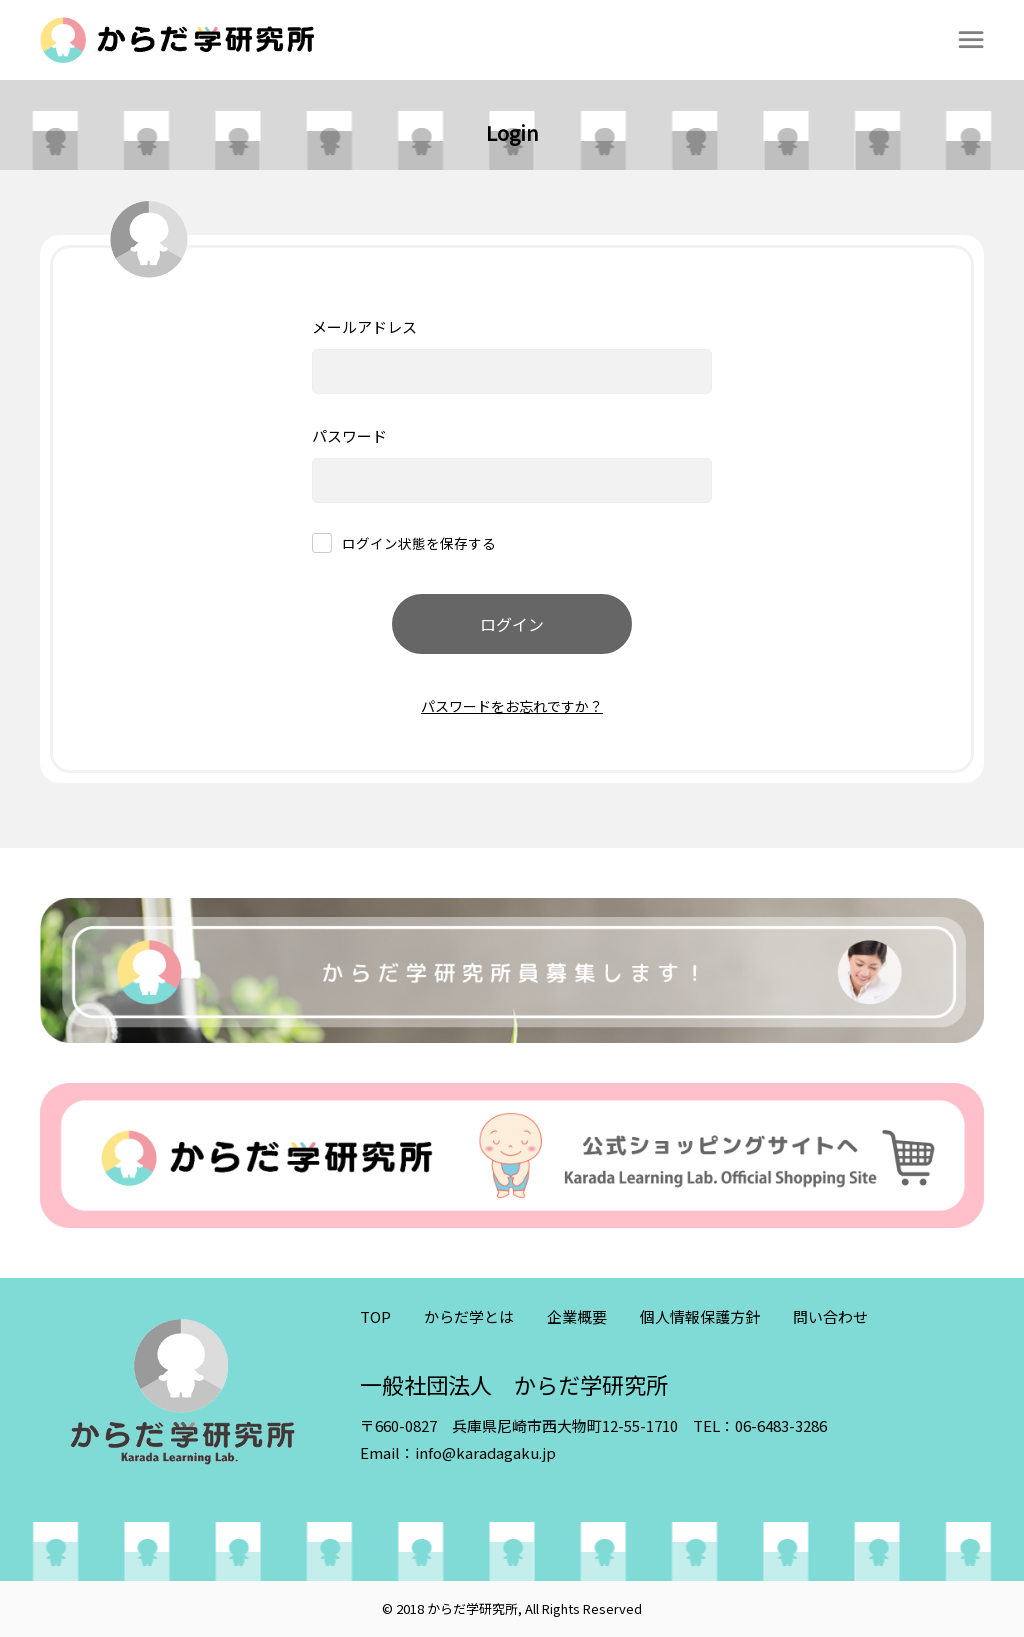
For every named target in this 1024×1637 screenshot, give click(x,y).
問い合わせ (830, 1316)
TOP (375, 1316)
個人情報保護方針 (700, 1316)
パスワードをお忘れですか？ (512, 706)
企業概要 (577, 1316)
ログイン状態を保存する (419, 544)
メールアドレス (364, 326)
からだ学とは (469, 1316)
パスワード (349, 435)
